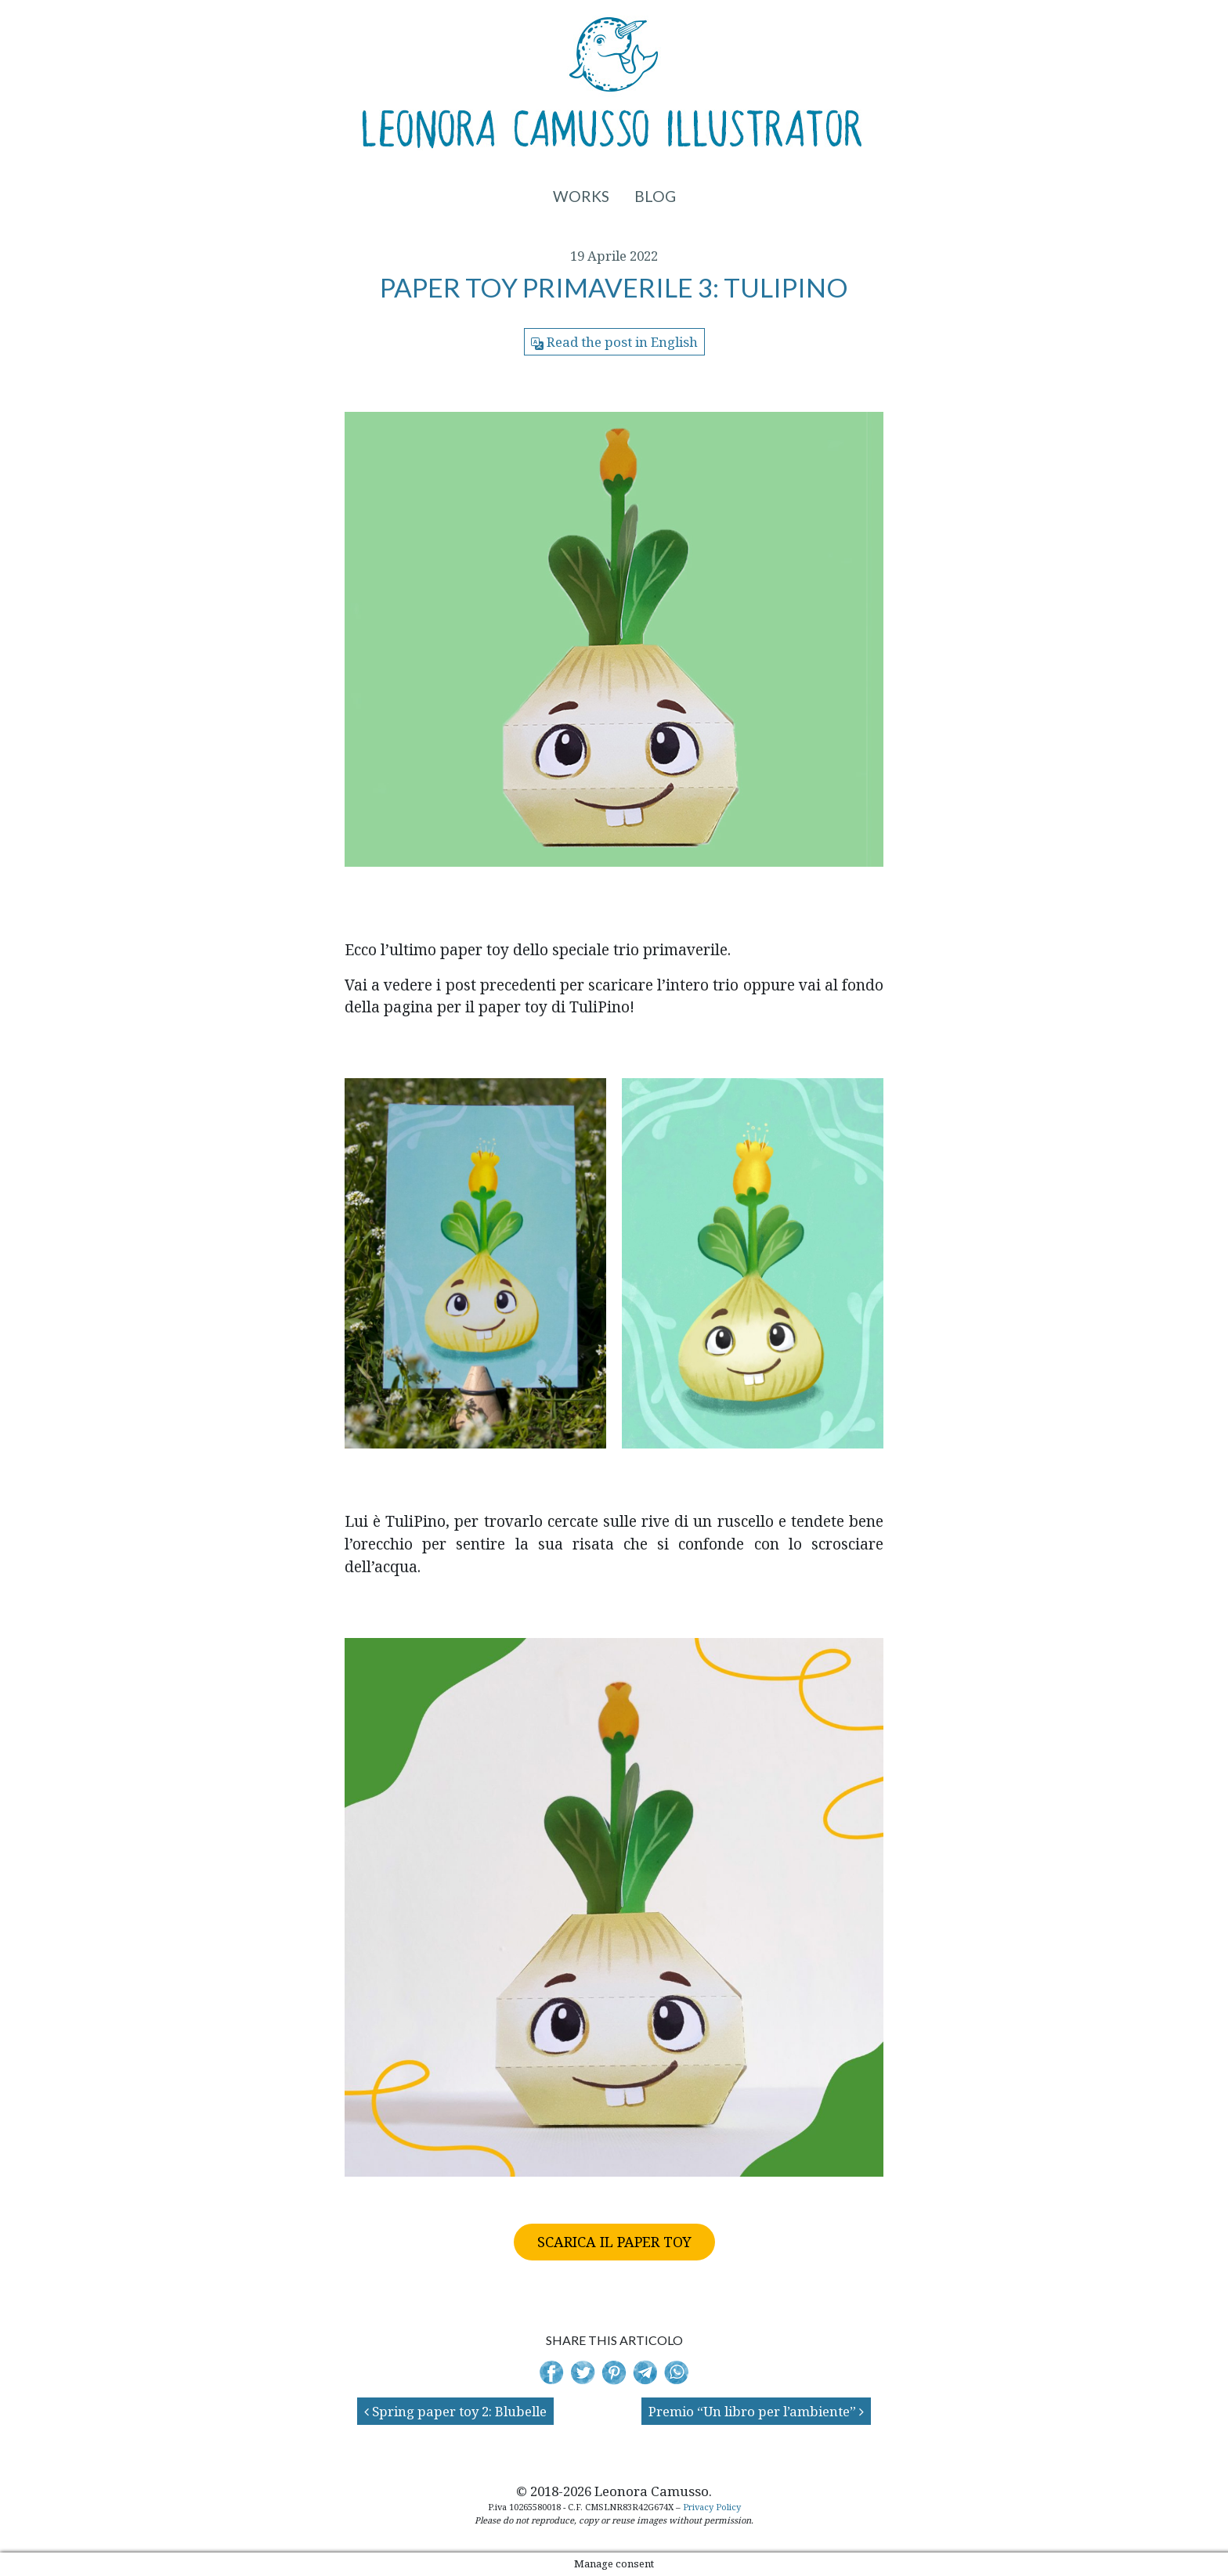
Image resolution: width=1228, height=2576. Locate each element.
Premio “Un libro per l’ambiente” (756, 2411)
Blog (655, 196)
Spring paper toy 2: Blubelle (455, 2411)
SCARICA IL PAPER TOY (614, 2241)
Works (581, 196)
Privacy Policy (712, 2507)
